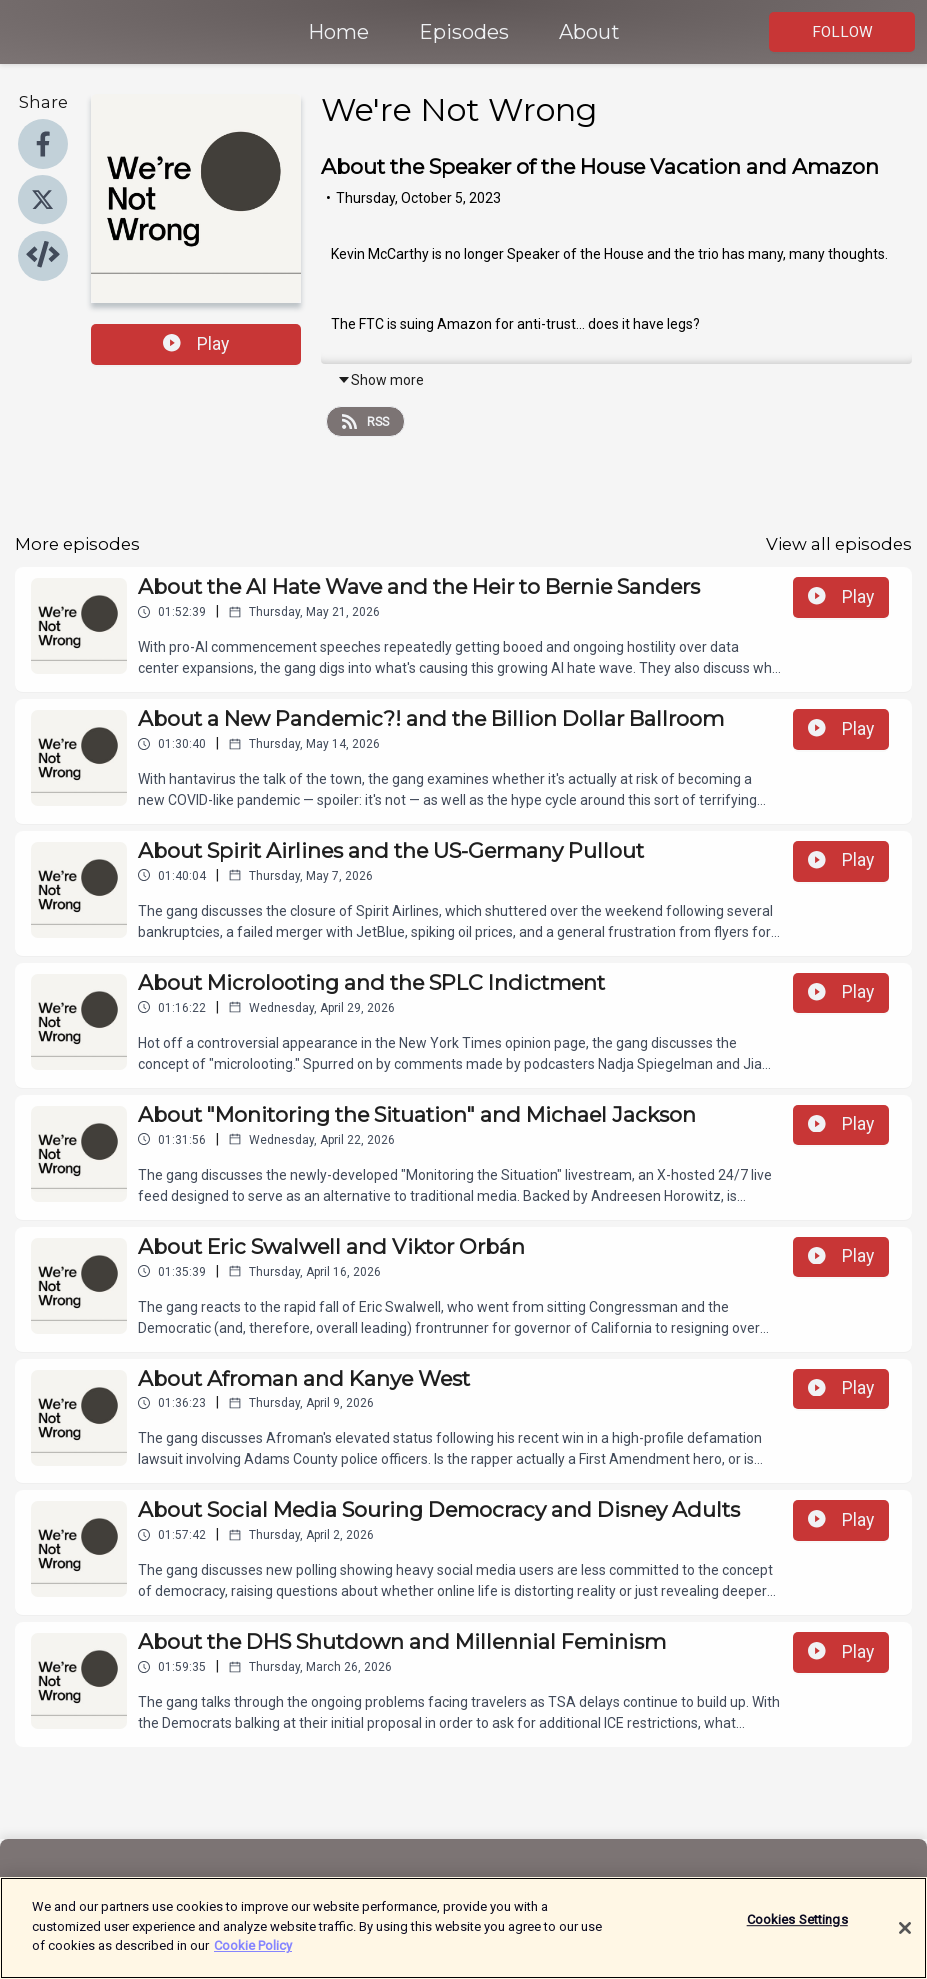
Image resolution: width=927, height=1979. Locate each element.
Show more (380, 380)
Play (196, 344)
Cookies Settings (797, 1930)
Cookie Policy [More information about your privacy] (253, 1956)
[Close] (905, 1939)
